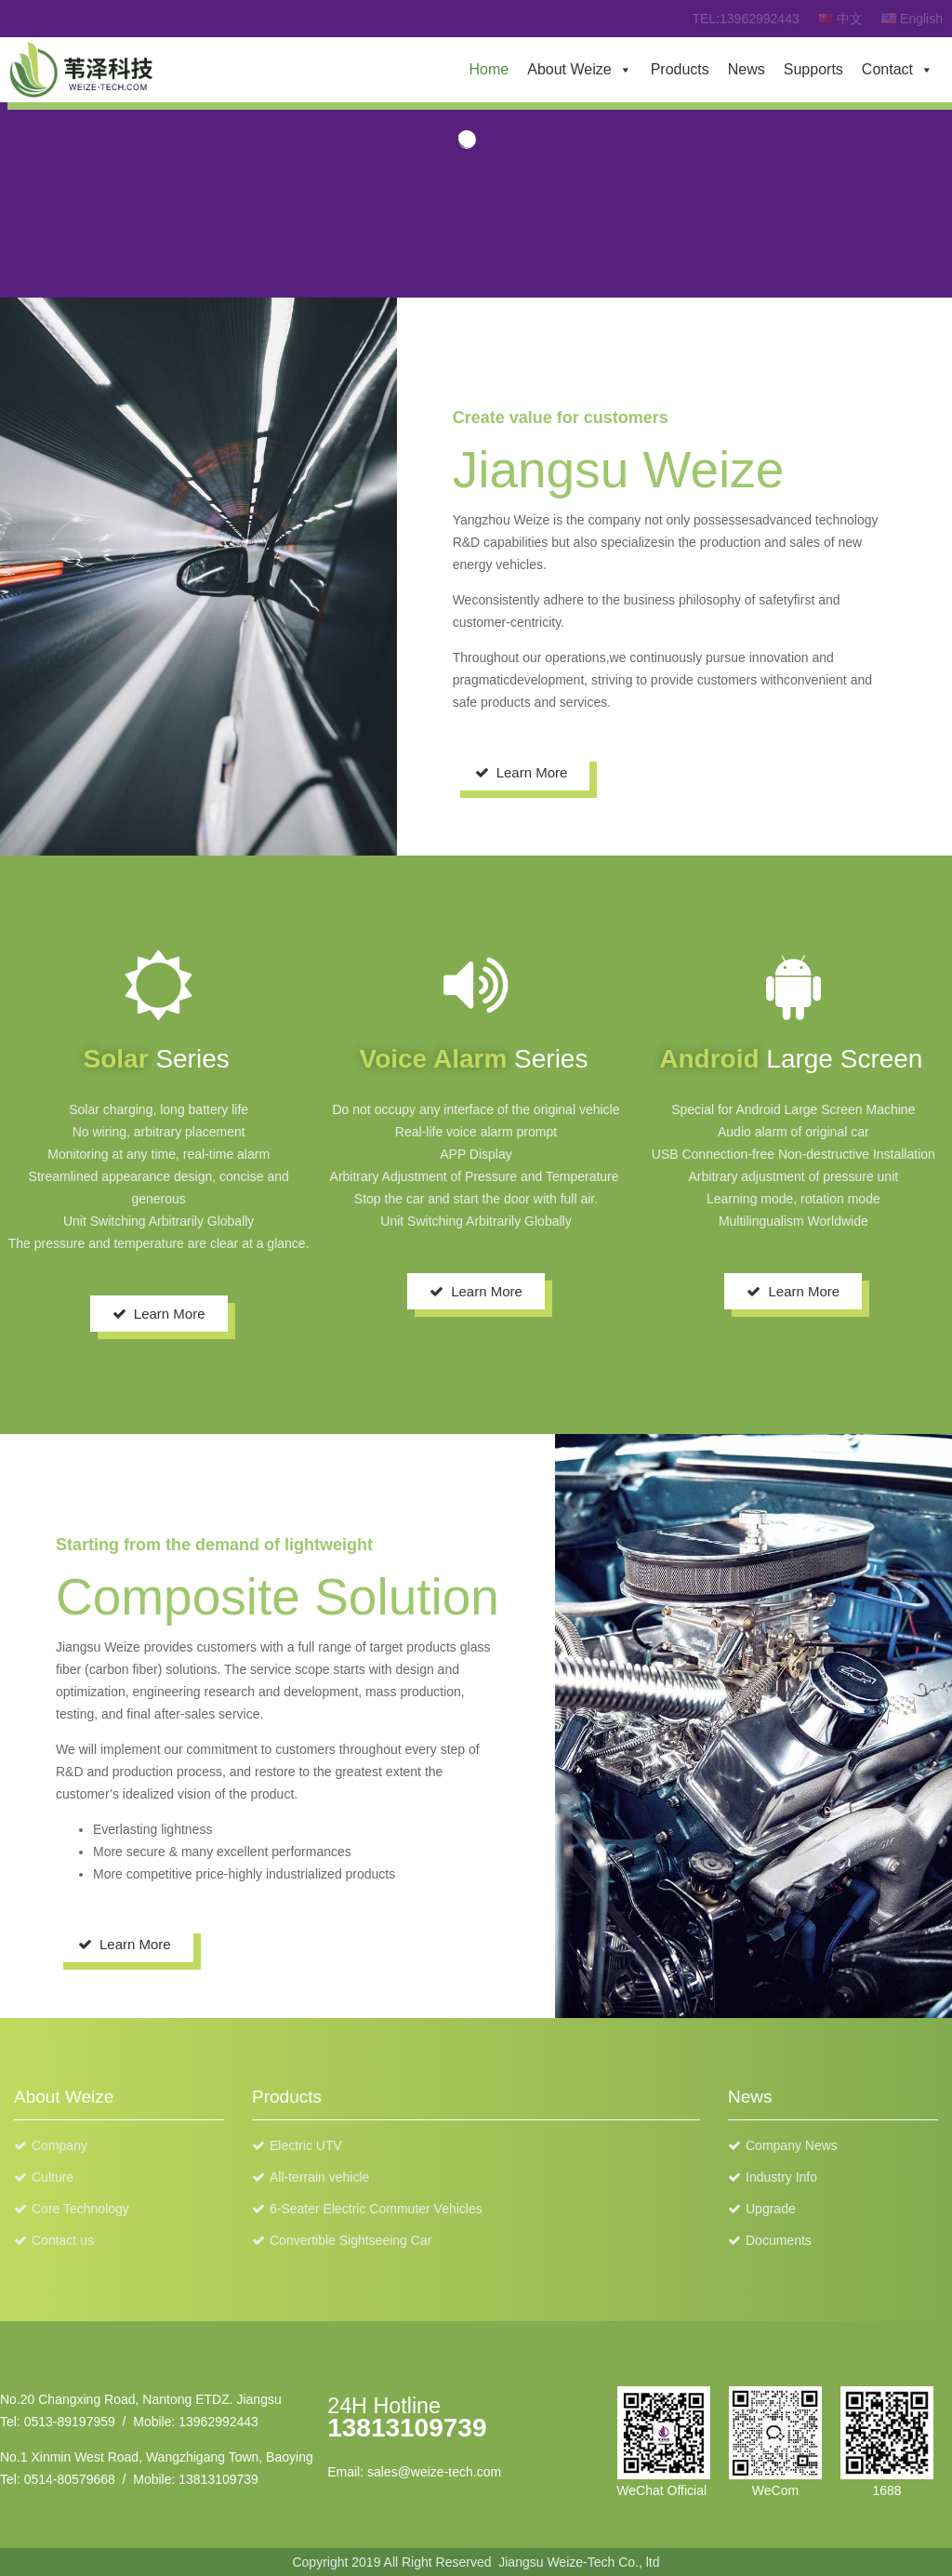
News (746, 69)
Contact (887, 69)
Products (680, 69)
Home (489, 69)
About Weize (569, 69)
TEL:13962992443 (745, 18)
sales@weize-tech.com (434, 2471)
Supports (813, 69)
